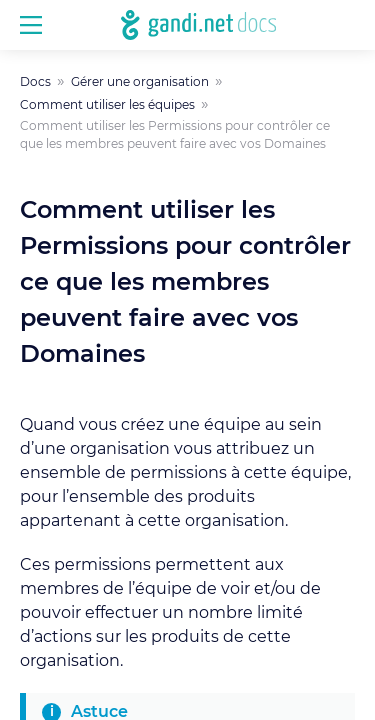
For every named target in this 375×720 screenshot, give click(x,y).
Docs (35, 82)
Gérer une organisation (140, 82)
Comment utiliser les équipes (107, 105)
